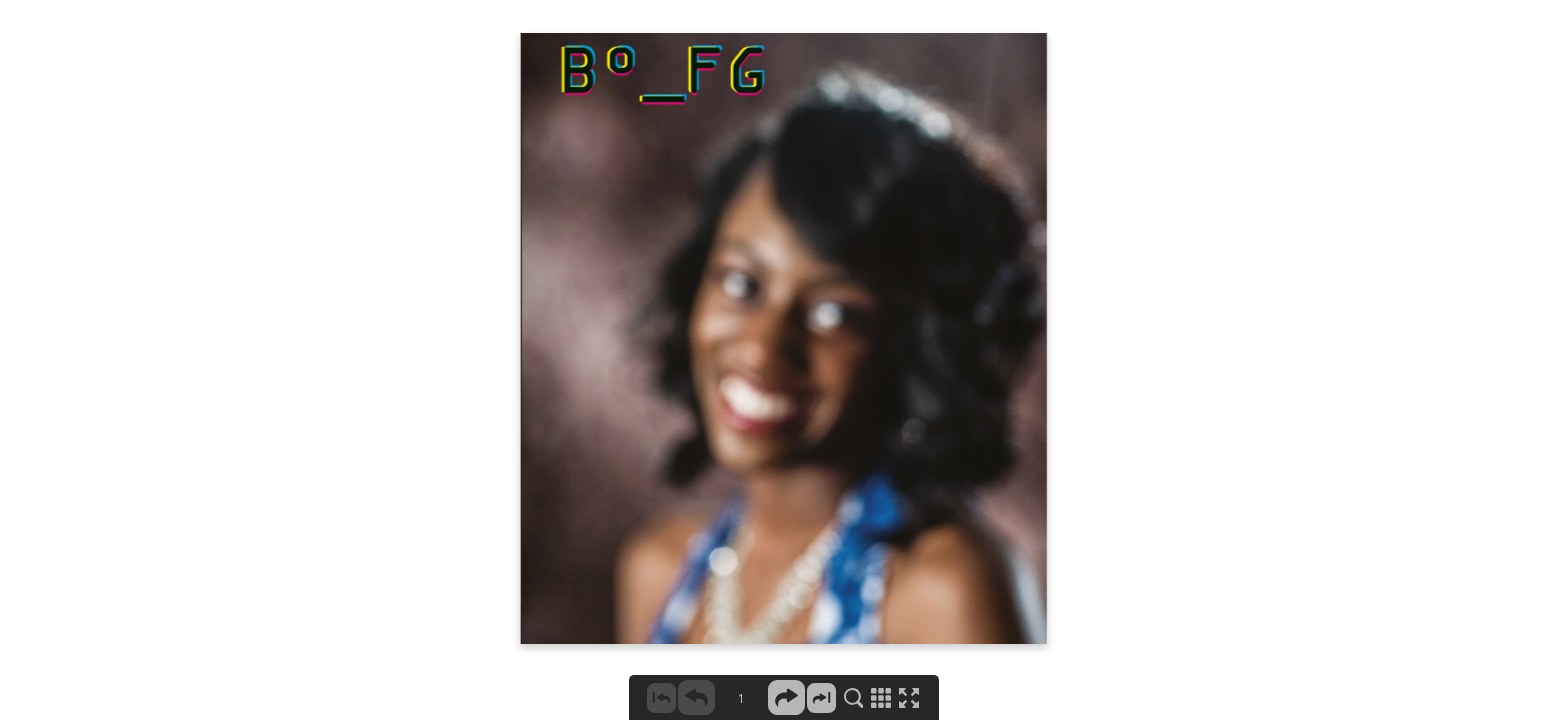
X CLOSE (1510, 37)
